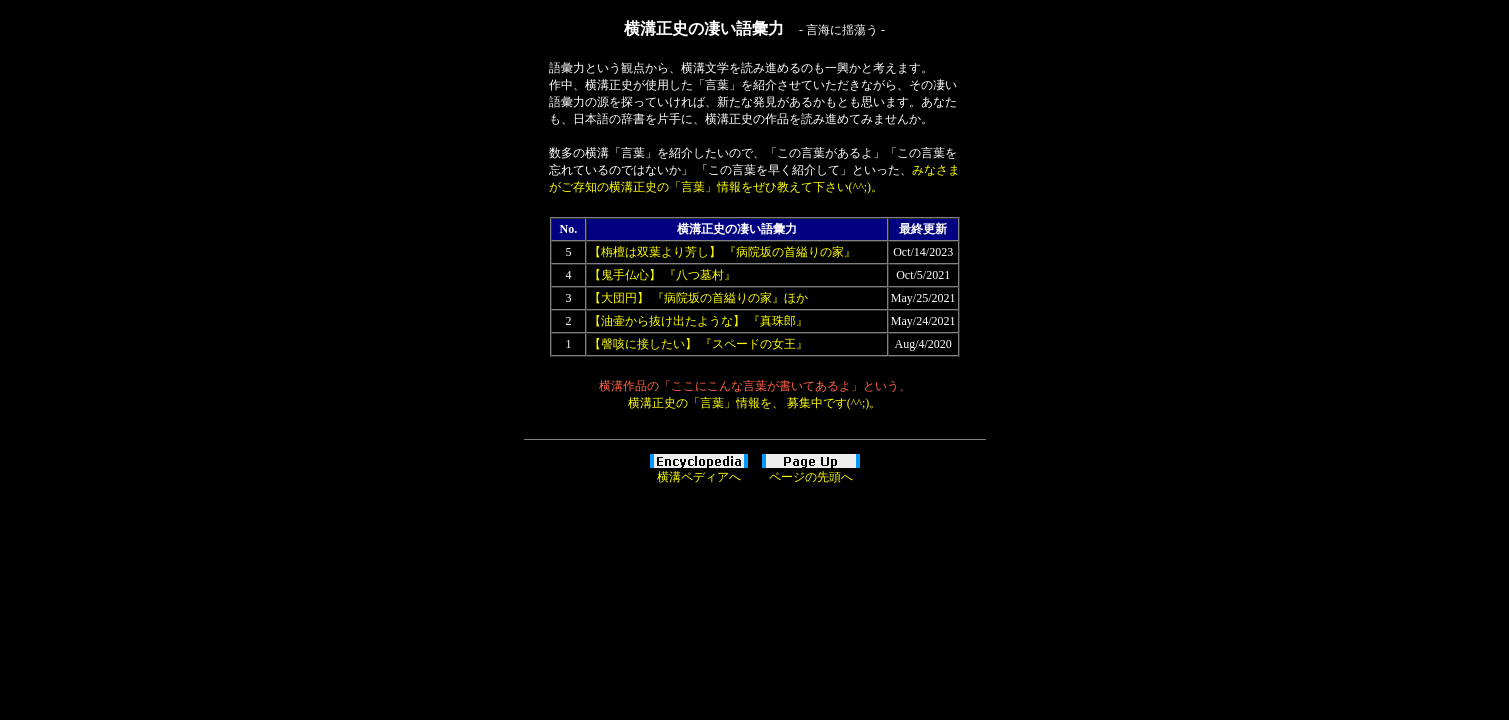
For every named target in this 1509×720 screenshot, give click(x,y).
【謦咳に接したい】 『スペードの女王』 (698, 344)
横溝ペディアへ (699, 477)
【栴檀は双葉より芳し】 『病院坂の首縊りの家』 (722, 252)
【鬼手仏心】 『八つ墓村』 (662, 275)
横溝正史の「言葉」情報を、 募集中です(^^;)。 (755, 403)
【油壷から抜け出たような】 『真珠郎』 (698, 321)
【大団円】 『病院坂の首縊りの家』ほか (698, 298)
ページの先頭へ (811, 477)
